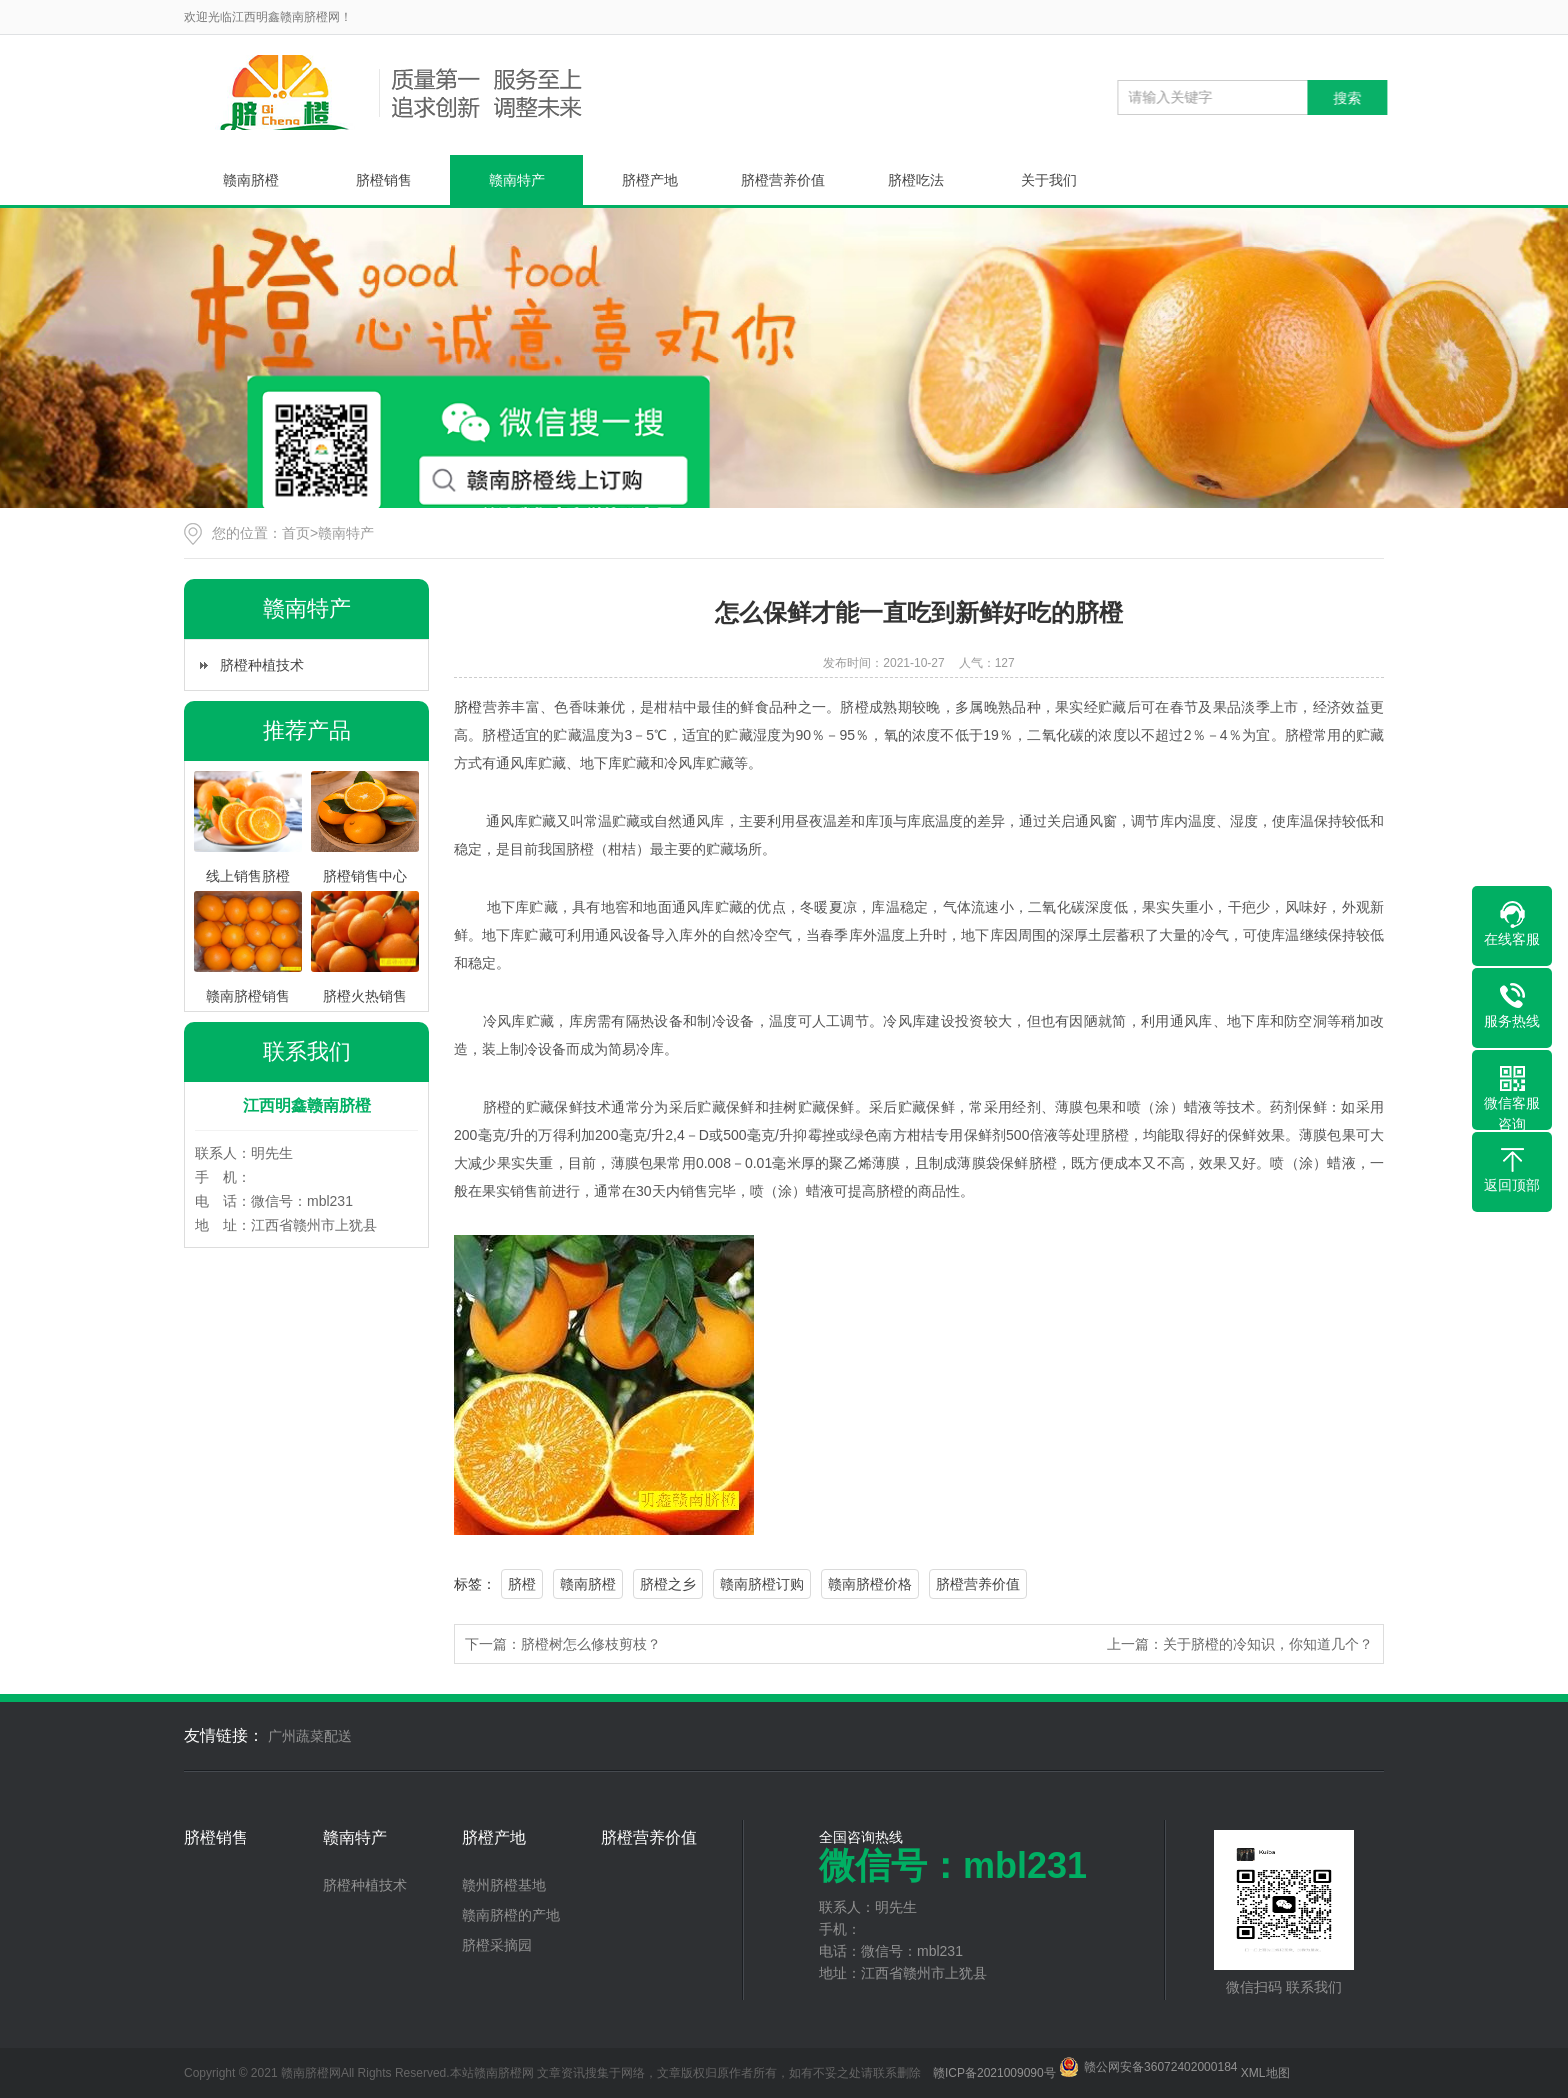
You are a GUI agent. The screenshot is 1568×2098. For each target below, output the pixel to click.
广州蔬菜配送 (310, 1736)
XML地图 (1265, 2073)
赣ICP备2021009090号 (994, 2073)
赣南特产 (517, 180)
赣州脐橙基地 (504, 1885)
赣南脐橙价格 (870, 1584)
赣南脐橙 (251, 180)
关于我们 (1049, 180)
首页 (296, 533)
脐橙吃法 (916, 180)
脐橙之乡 (668, 1584)
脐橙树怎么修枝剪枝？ (591, 1644)
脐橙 (468, 707)
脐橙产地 (650, 180)
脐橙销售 (384, 180)
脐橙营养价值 (783, 180)
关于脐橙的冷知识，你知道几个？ (1268, 1644)
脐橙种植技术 (262, 665)
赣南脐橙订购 (762, 1584)
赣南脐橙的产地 (511, 1915)
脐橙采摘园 (497, 1945)
